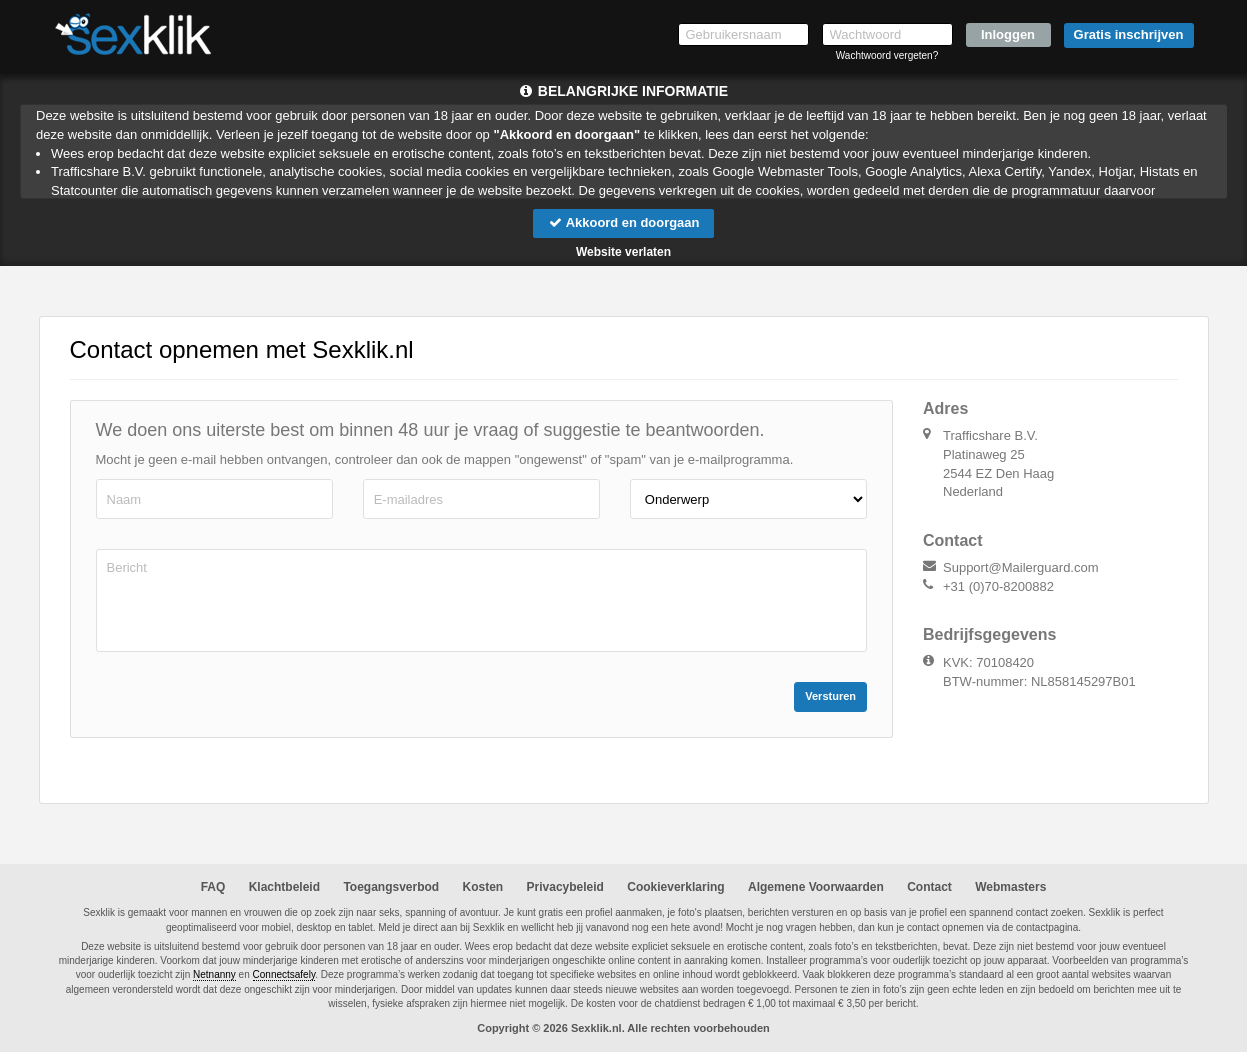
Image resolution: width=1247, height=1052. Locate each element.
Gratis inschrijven (1129, 34)
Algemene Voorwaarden (816, 887)
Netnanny (214, 975)
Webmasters (1010, 887)
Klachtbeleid (284, 887)
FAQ (213, 887)
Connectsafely (284, 975)
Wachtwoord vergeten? (887, 55)
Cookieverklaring (675, 887)
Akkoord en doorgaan (623, 222)
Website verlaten (623, 252)
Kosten (483, 887)
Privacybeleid (565, 887)
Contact (929, 887)
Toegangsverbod (391, 887)
